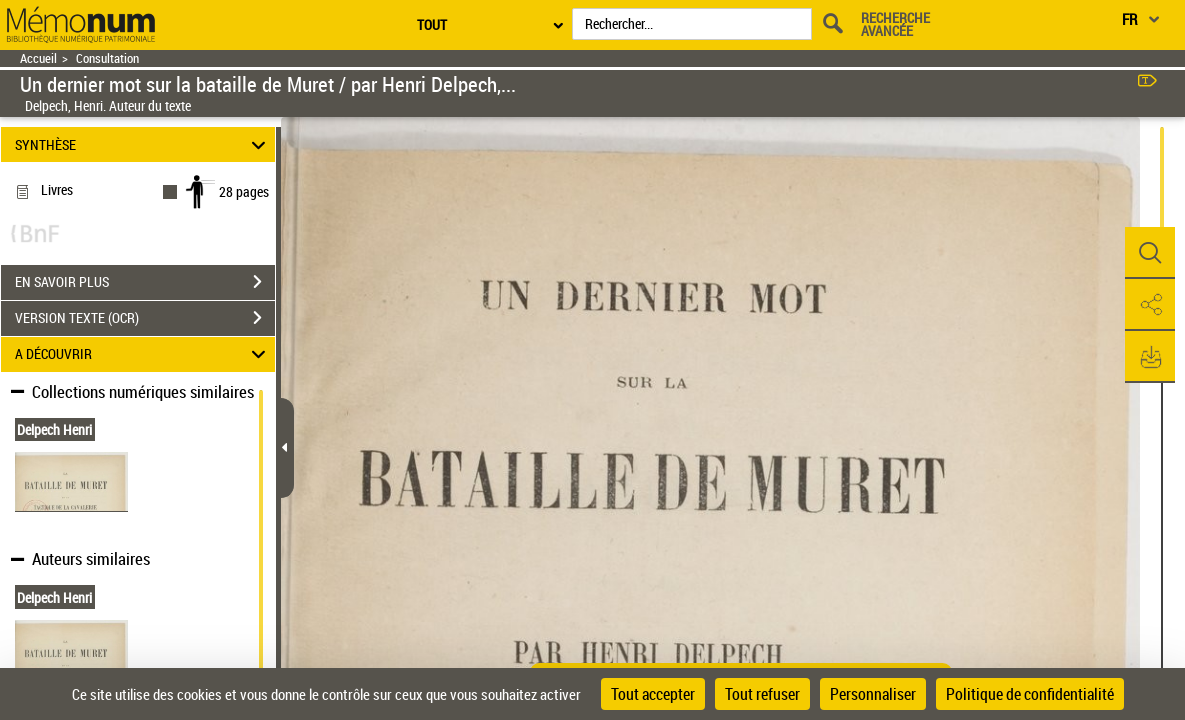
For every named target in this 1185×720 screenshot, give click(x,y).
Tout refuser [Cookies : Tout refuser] (762, 694)
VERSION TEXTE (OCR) (145, 318)
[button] (1150, 253)
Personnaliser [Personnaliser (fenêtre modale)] (873, 694)
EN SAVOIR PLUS (145, 282)
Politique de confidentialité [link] (1030, 694)
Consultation (107, 58)
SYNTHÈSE (143, 144)
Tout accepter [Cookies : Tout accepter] (653, 694)
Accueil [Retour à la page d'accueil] (38, 58)
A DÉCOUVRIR (143, 354)
